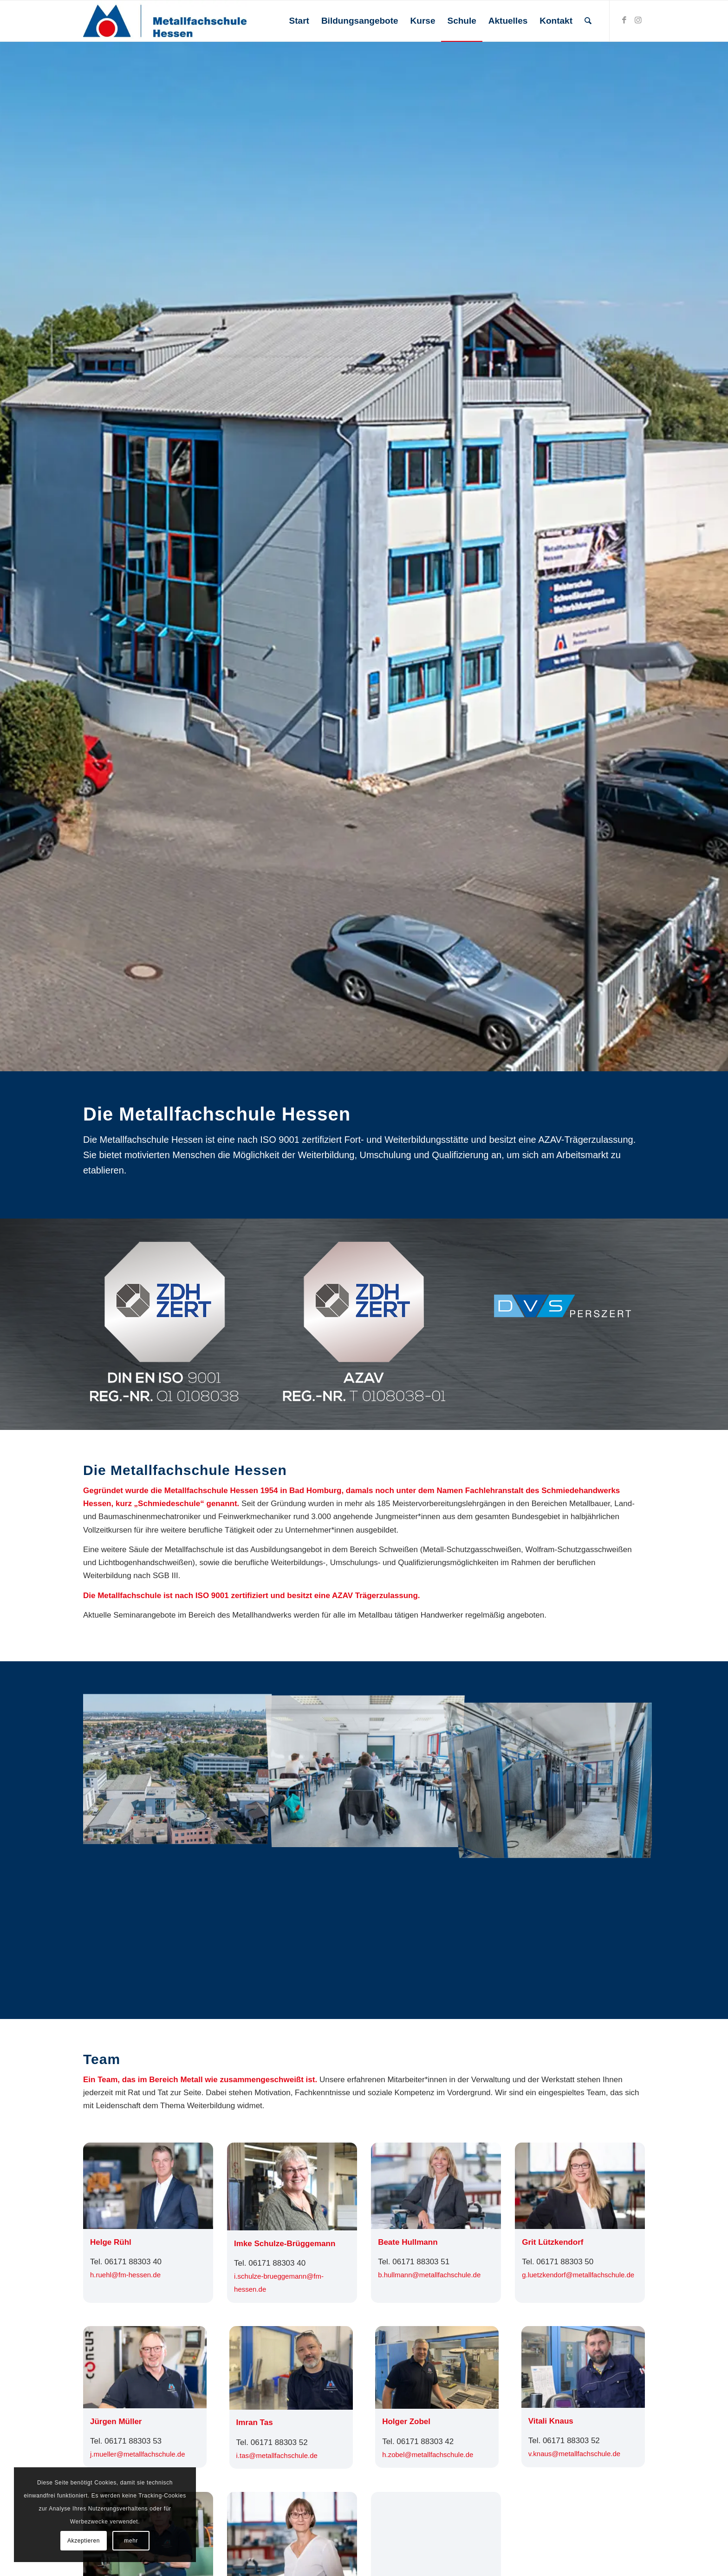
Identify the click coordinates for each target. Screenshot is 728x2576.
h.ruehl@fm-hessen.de (125, 2275)
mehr (131, 2540)
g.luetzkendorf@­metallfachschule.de (578, 2275)
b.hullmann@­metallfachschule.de (429, 2275)
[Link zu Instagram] (638, 20)
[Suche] (588, 20)
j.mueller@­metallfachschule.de (137, 2454)
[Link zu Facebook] (624, 20)
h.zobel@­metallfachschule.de (427, 2454)
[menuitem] (299, 20)
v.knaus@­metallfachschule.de (574, 2454)
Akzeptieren (83, 2540)
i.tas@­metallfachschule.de (277, 2455)
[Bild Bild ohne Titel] (178, 1767)
